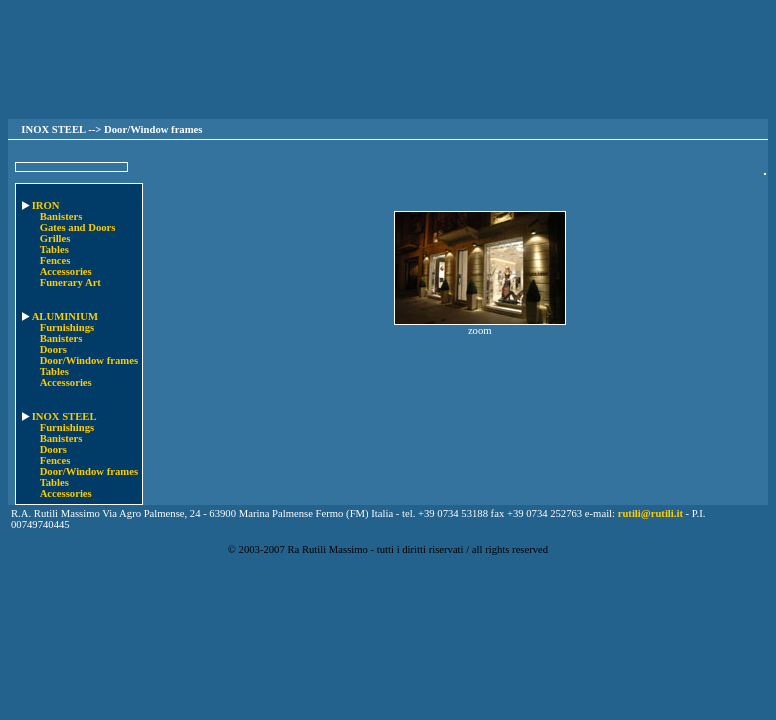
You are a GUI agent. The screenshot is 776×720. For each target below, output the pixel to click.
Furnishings (67, 327)
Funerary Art (70, 282)
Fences (55, 260)
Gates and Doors (78, 227)
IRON (40, 205)
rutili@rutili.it (650, 513)
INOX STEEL (58, 416)
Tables (54, 249)
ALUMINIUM (59, 316)
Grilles (55, 238)
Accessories (66, 271)
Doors (53, 349)
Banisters (61, 216)
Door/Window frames (89, 360)
